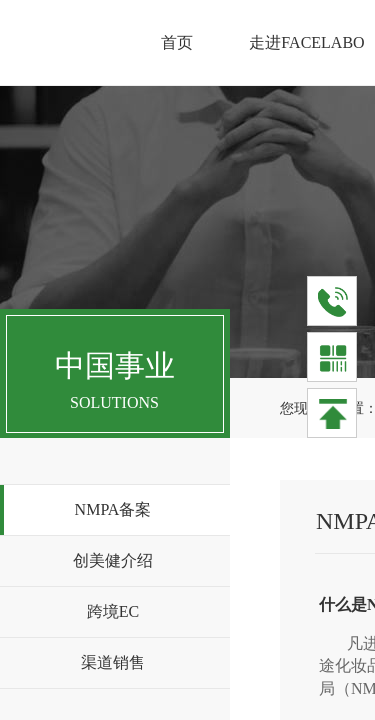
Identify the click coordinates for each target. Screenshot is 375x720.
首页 (177, 42)
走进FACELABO (306, 42)
